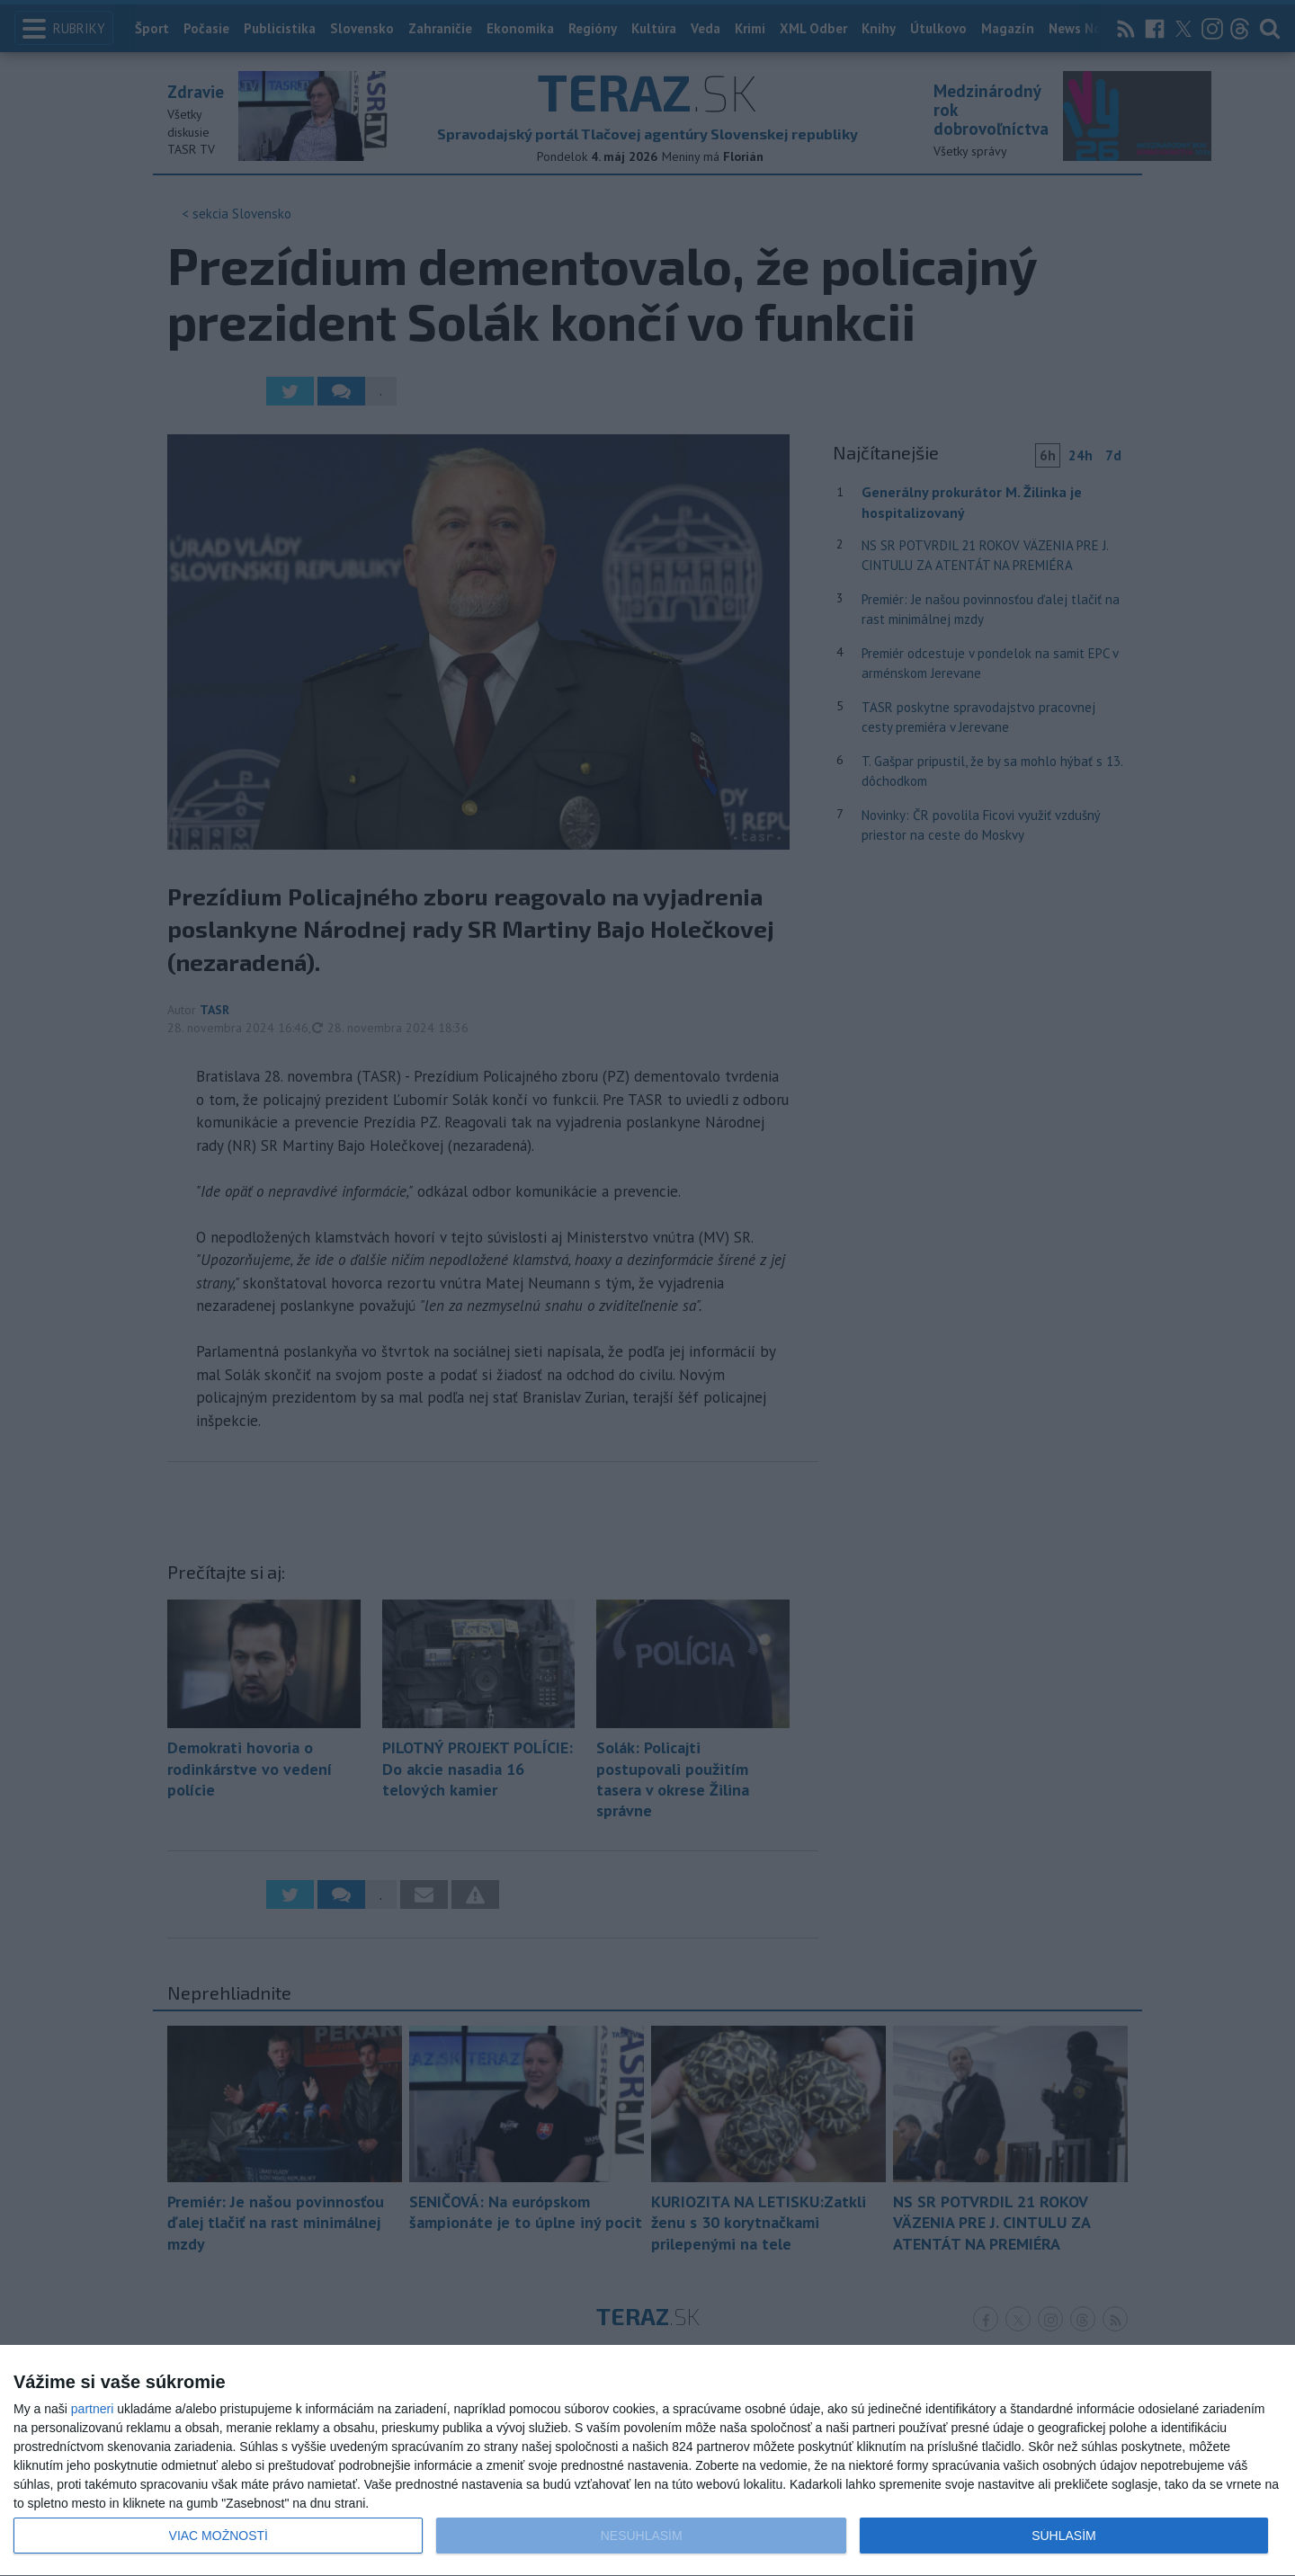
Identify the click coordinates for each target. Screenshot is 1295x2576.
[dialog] (647, 2461)
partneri (92, 2408)
